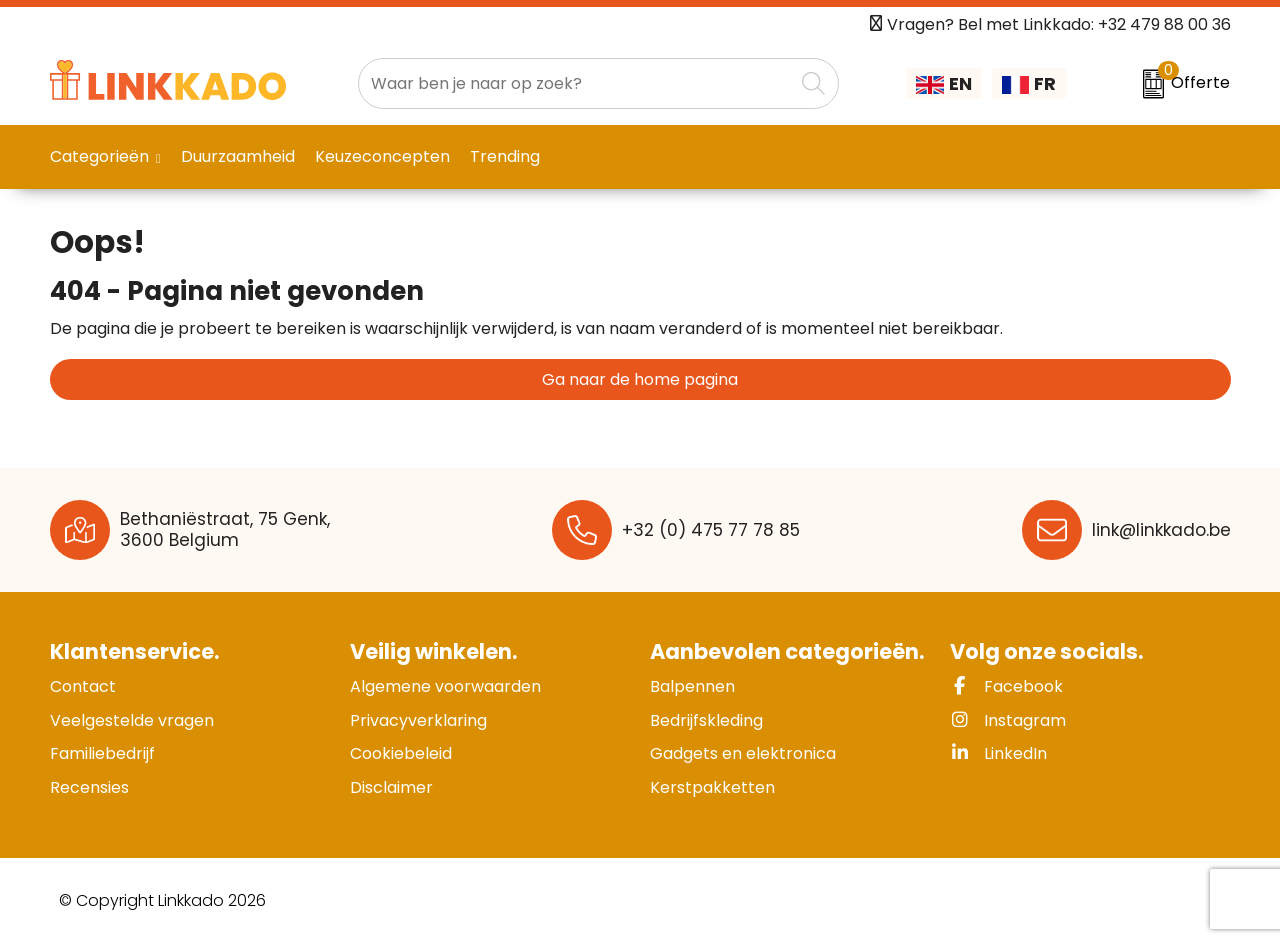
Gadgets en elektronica (743, 753)
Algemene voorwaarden (445, 686)
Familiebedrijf (102, 753)
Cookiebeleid (401, 753)
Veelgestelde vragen (132, 720)
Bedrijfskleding (706, 720)
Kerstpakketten (712, 787)
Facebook (1006, 686)
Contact (83, 686)
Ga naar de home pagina (640, 379)
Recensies (89, 787)
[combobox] (576, 83)
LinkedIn (998, 753)
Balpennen (692, 686)
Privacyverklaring (418, 720)
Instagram (1008, 720)
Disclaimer (391, 787)
